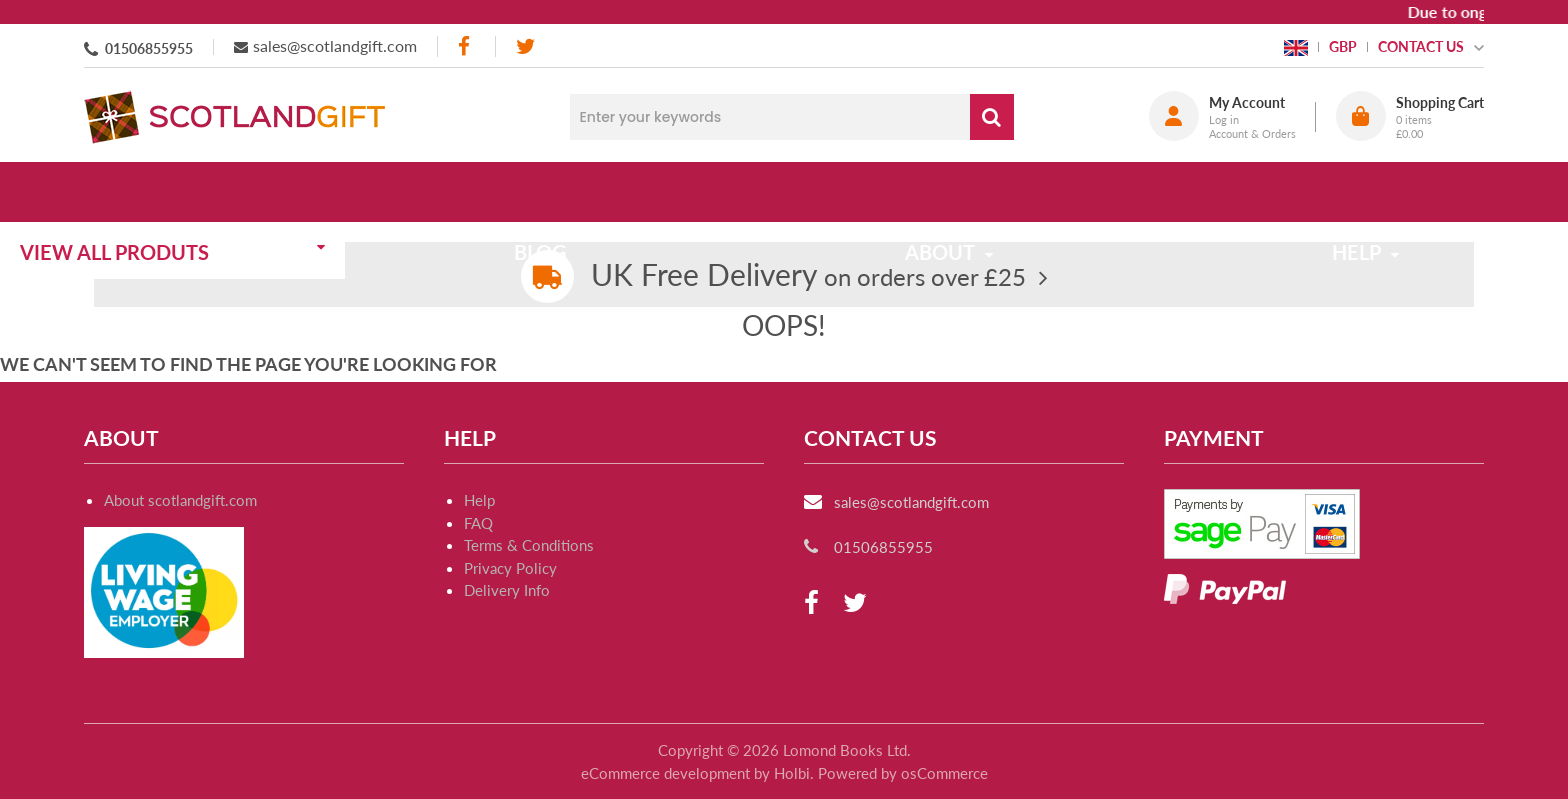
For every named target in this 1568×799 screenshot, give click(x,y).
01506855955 (149, 48)
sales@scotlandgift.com (335, 45)
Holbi (792, 773)
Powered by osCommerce (903, 773)
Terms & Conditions (529, 545)
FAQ (478, 523)
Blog (596, 192)
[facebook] (466, 46)
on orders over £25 (808, 276)
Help (479, 500)
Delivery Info (507, 590)
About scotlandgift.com (180, 500)
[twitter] (525, 46)
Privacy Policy (510, 568)
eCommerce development (665, 773)
